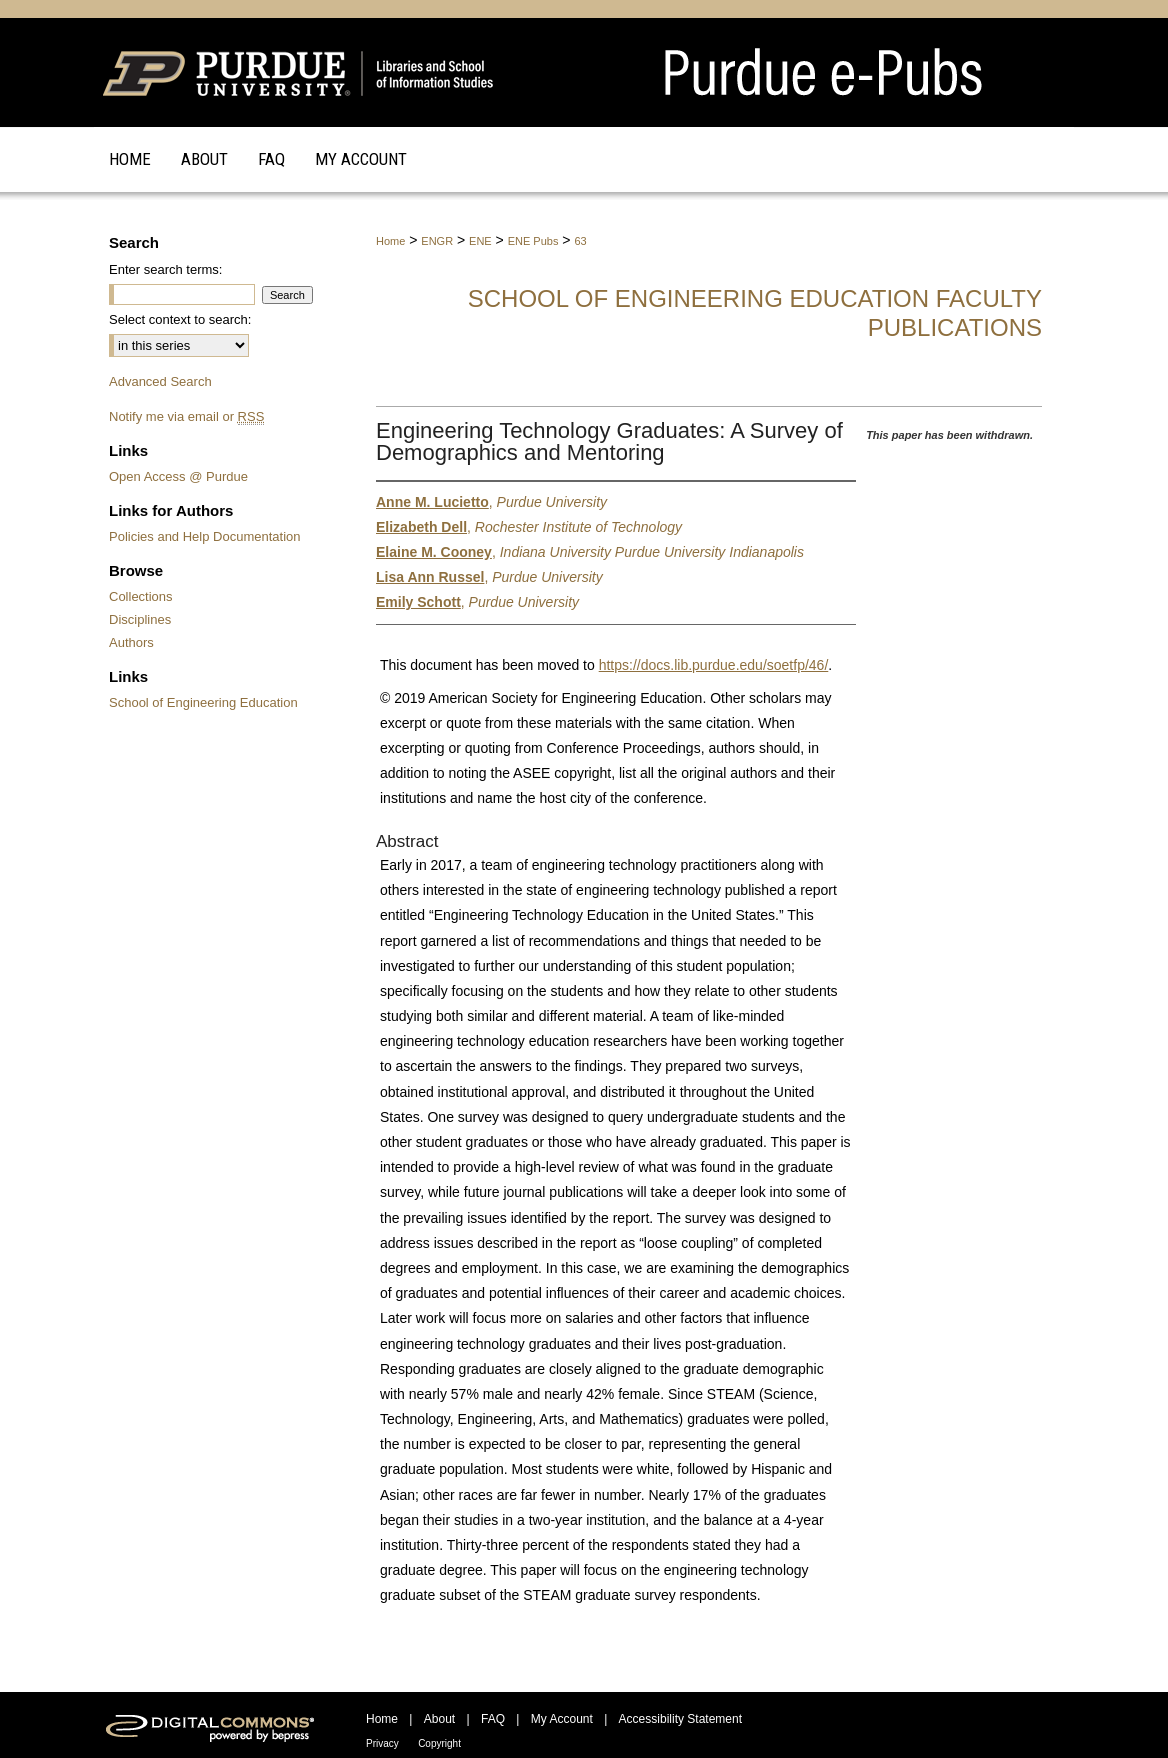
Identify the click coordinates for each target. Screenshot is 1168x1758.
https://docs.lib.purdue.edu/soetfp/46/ (714, 665)
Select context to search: (180, 319)
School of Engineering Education (203, 702)
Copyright (439, 1743)
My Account (562, 1719)
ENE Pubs (533, 241)
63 (580, 241)
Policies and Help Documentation (205, 536)
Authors (131, 642)
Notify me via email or (186, 416)
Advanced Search (160, 381)
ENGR (437, 241)
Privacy (382, 1743)
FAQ (493, 1719)
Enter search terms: (165, 269)
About (439, 1719)
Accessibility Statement (680, 1719)
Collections (141, 596)
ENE (480, 241)
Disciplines (140, 619)
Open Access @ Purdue (178, 476)
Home (390, 241)
